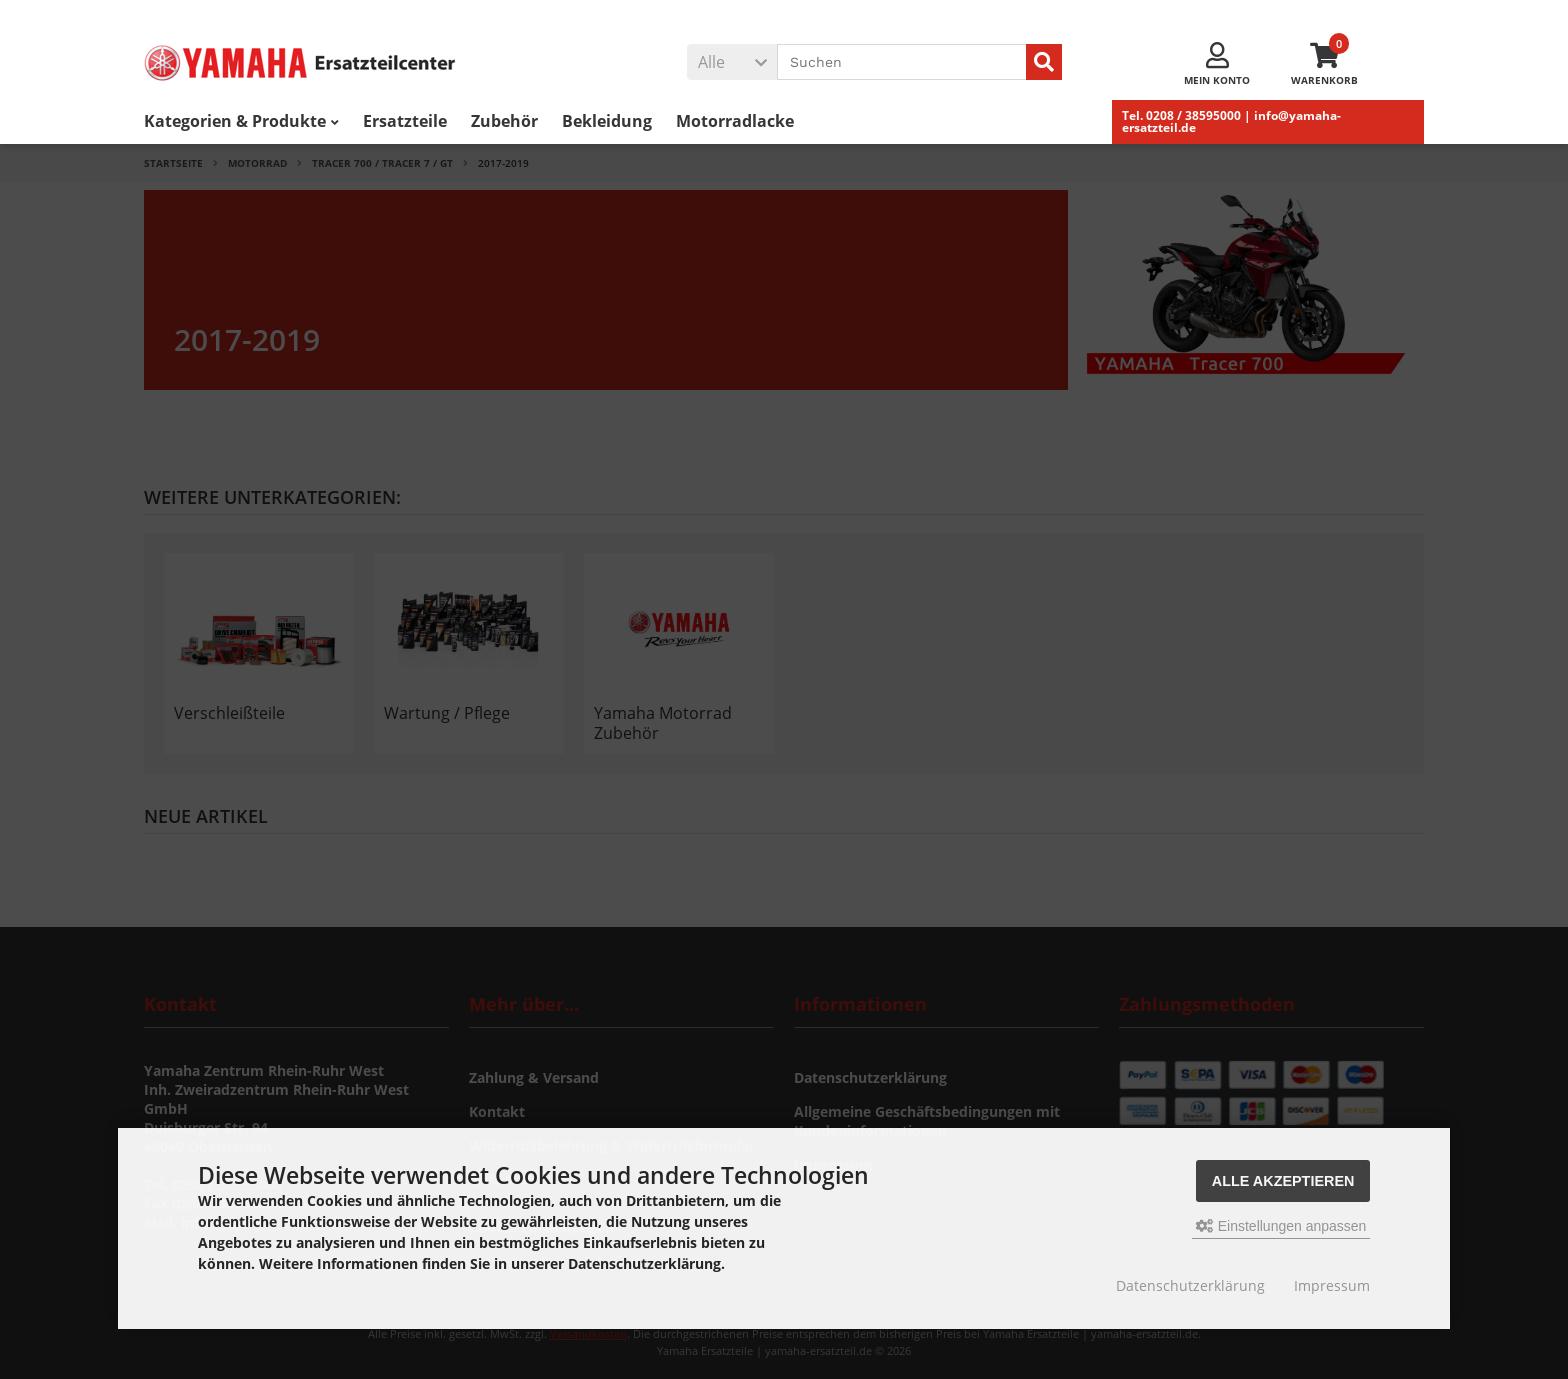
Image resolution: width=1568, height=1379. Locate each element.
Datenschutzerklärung (1190, 1285)
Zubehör (504, 121)
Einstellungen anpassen (1281, 1226)
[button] (732, 62)
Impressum (1332, 1285)
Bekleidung (607, 121)
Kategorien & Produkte (241, 121)
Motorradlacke (735, 121)
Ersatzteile (405, 121)
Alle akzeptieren (1283, 1181)
